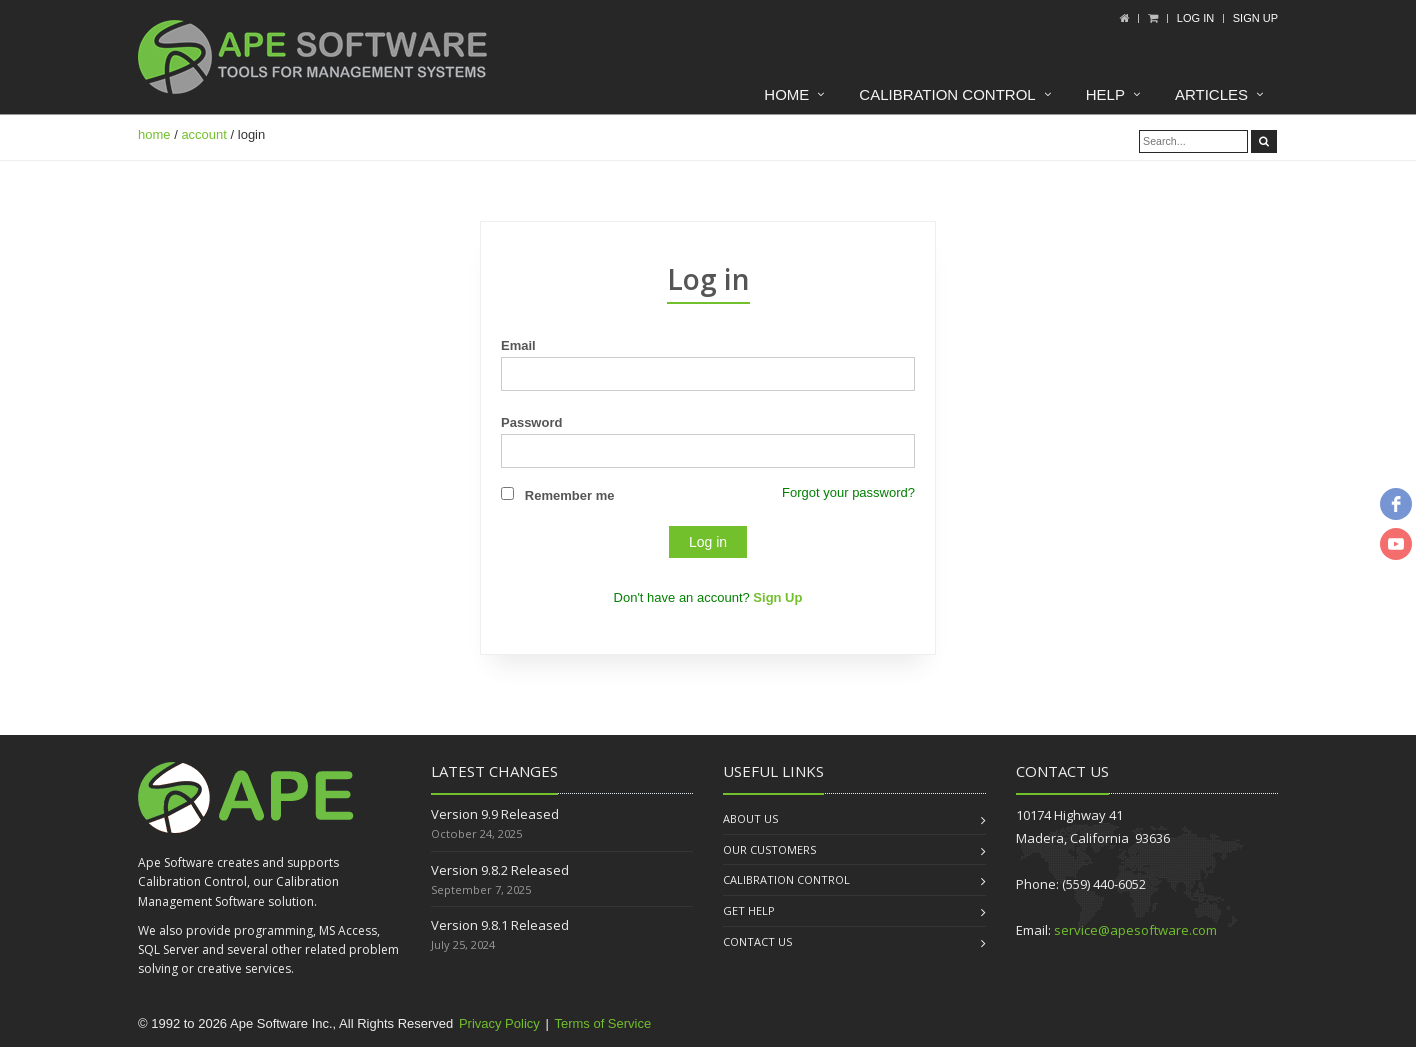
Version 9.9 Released (495, 814)
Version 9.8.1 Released (500, 925)
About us (750, 818)
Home (786, 94)
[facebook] (1396, 504)
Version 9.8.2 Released (500, 870)
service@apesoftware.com (1135, 930)
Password (531, 422)
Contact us (757, 941)
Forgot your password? (848, 492)
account (204, 134)
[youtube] (1396, 544)
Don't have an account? (708, 597)
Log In (1195, 18)
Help (1105, 94)
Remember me (570, 495)
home (154, 134)
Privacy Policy (499, 1023)
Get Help (749, 910)
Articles (1211, 94)
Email (518, 345)
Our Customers (769, 849)
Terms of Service (602, 1023)
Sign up (1255, 18)
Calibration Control (947, 94)
